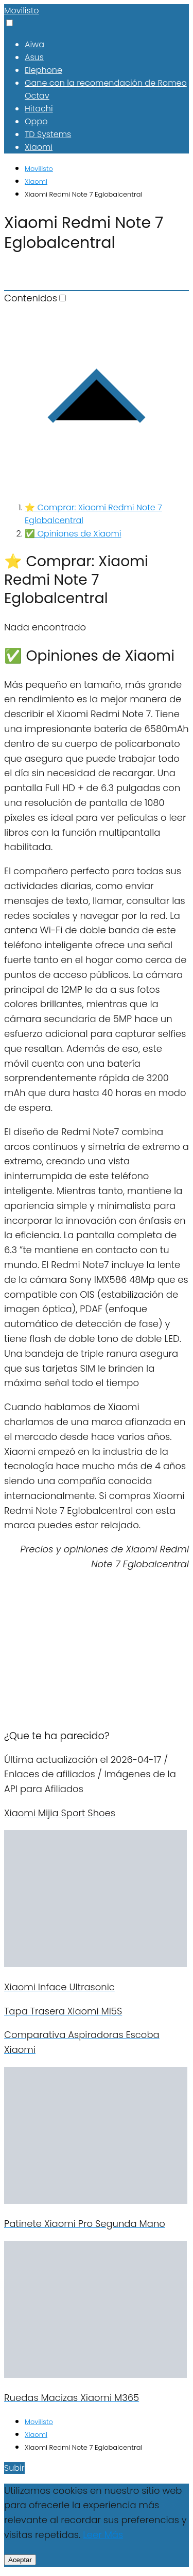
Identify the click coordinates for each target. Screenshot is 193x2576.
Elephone (43, 70)
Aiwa (34, 44)
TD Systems (48, 134)
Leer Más (103, 2534)
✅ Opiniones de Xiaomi (73, 534)
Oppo (36, 121)
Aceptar (20, 2560)
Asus (34, 57)
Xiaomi (38, 147)
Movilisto (21, 10)
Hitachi (39, 108)
